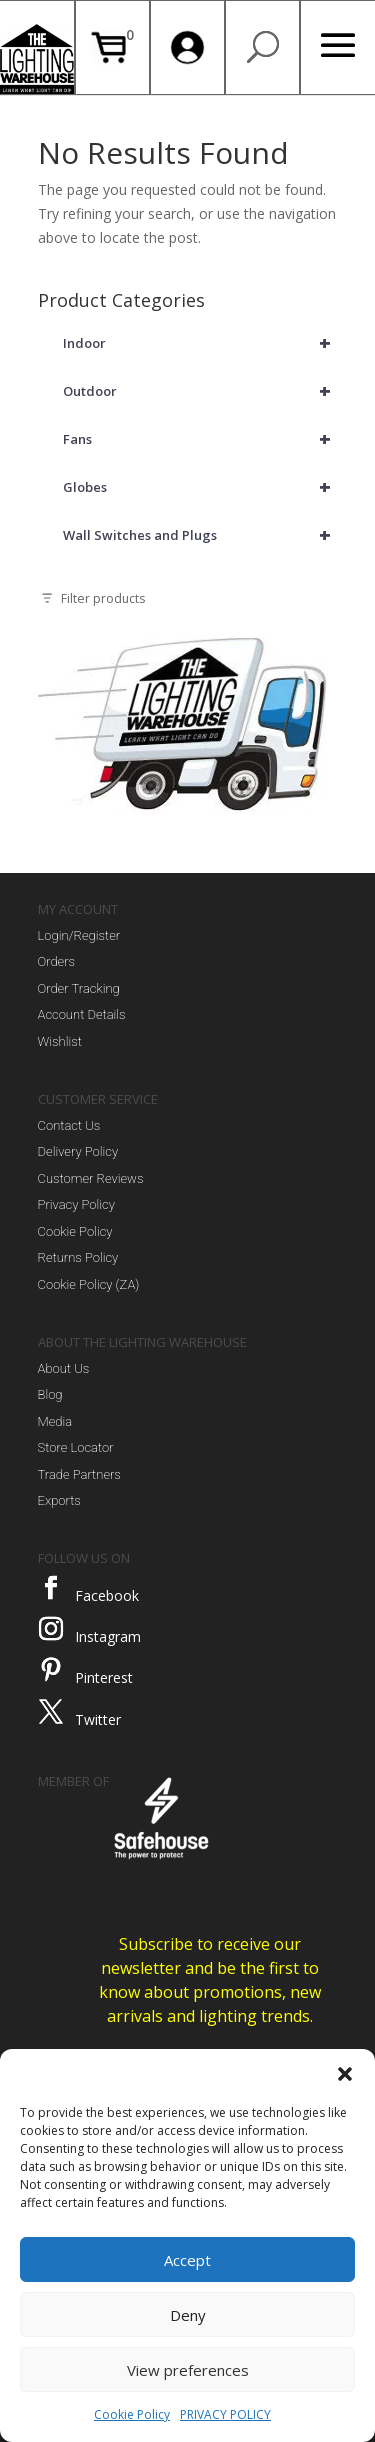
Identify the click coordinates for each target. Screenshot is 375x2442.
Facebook (107, 1595)
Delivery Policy (78, 1151)
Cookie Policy (132, 2414)
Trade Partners (79, 1474)
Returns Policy (78, 1257)
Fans (200, 439)
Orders (57, 961)
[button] (345, 2074)
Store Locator (76, 1447)
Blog (50, 1394)
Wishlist (60, 1041)
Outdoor (200, 391)
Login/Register (79, 935)
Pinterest (104, 1677)
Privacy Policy (76, 1204)
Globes (200, 487)
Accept (187, 2260)
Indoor (200, 343)
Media (55, 1421)
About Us (64, 1368)
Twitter (98, 1719)
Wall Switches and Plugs (200, 535)
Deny (188, 2315)
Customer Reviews (91, 1178)
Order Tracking (79, 988)
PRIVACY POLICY (225, 2414)
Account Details (82, 1014)
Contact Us (69, 1125)
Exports (59, 1500)
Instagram (108, 1636)
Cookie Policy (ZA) (89, 1284)
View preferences (188, 2370)
